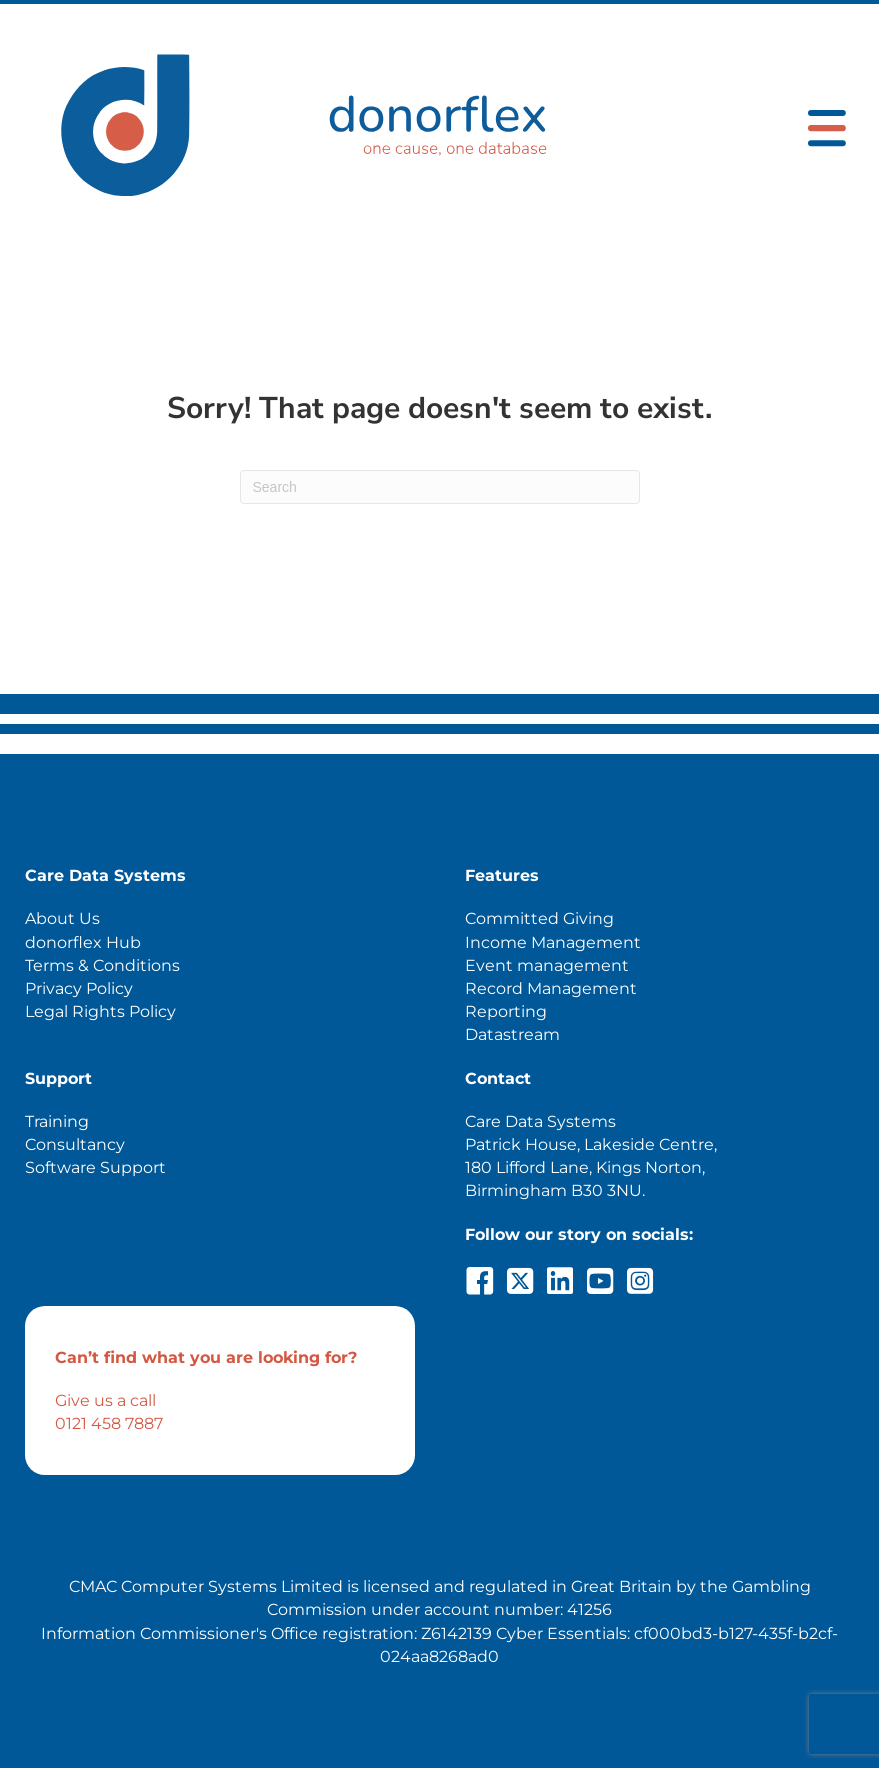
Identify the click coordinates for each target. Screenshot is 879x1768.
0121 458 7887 (109, 1423)
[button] (480, 1281)
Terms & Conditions (102, 965)
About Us (62, 918)
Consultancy (75, 1144)
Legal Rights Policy (100, 1011)
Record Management (551, 988)
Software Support (95, 1167)
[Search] (440, 487)
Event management (547, 965)
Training (57, 1121)
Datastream (512, 1034)
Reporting (506, 1011)
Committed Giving (539, 918)
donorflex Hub (83, 942)
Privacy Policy (79, 988)
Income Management (553, 942)
